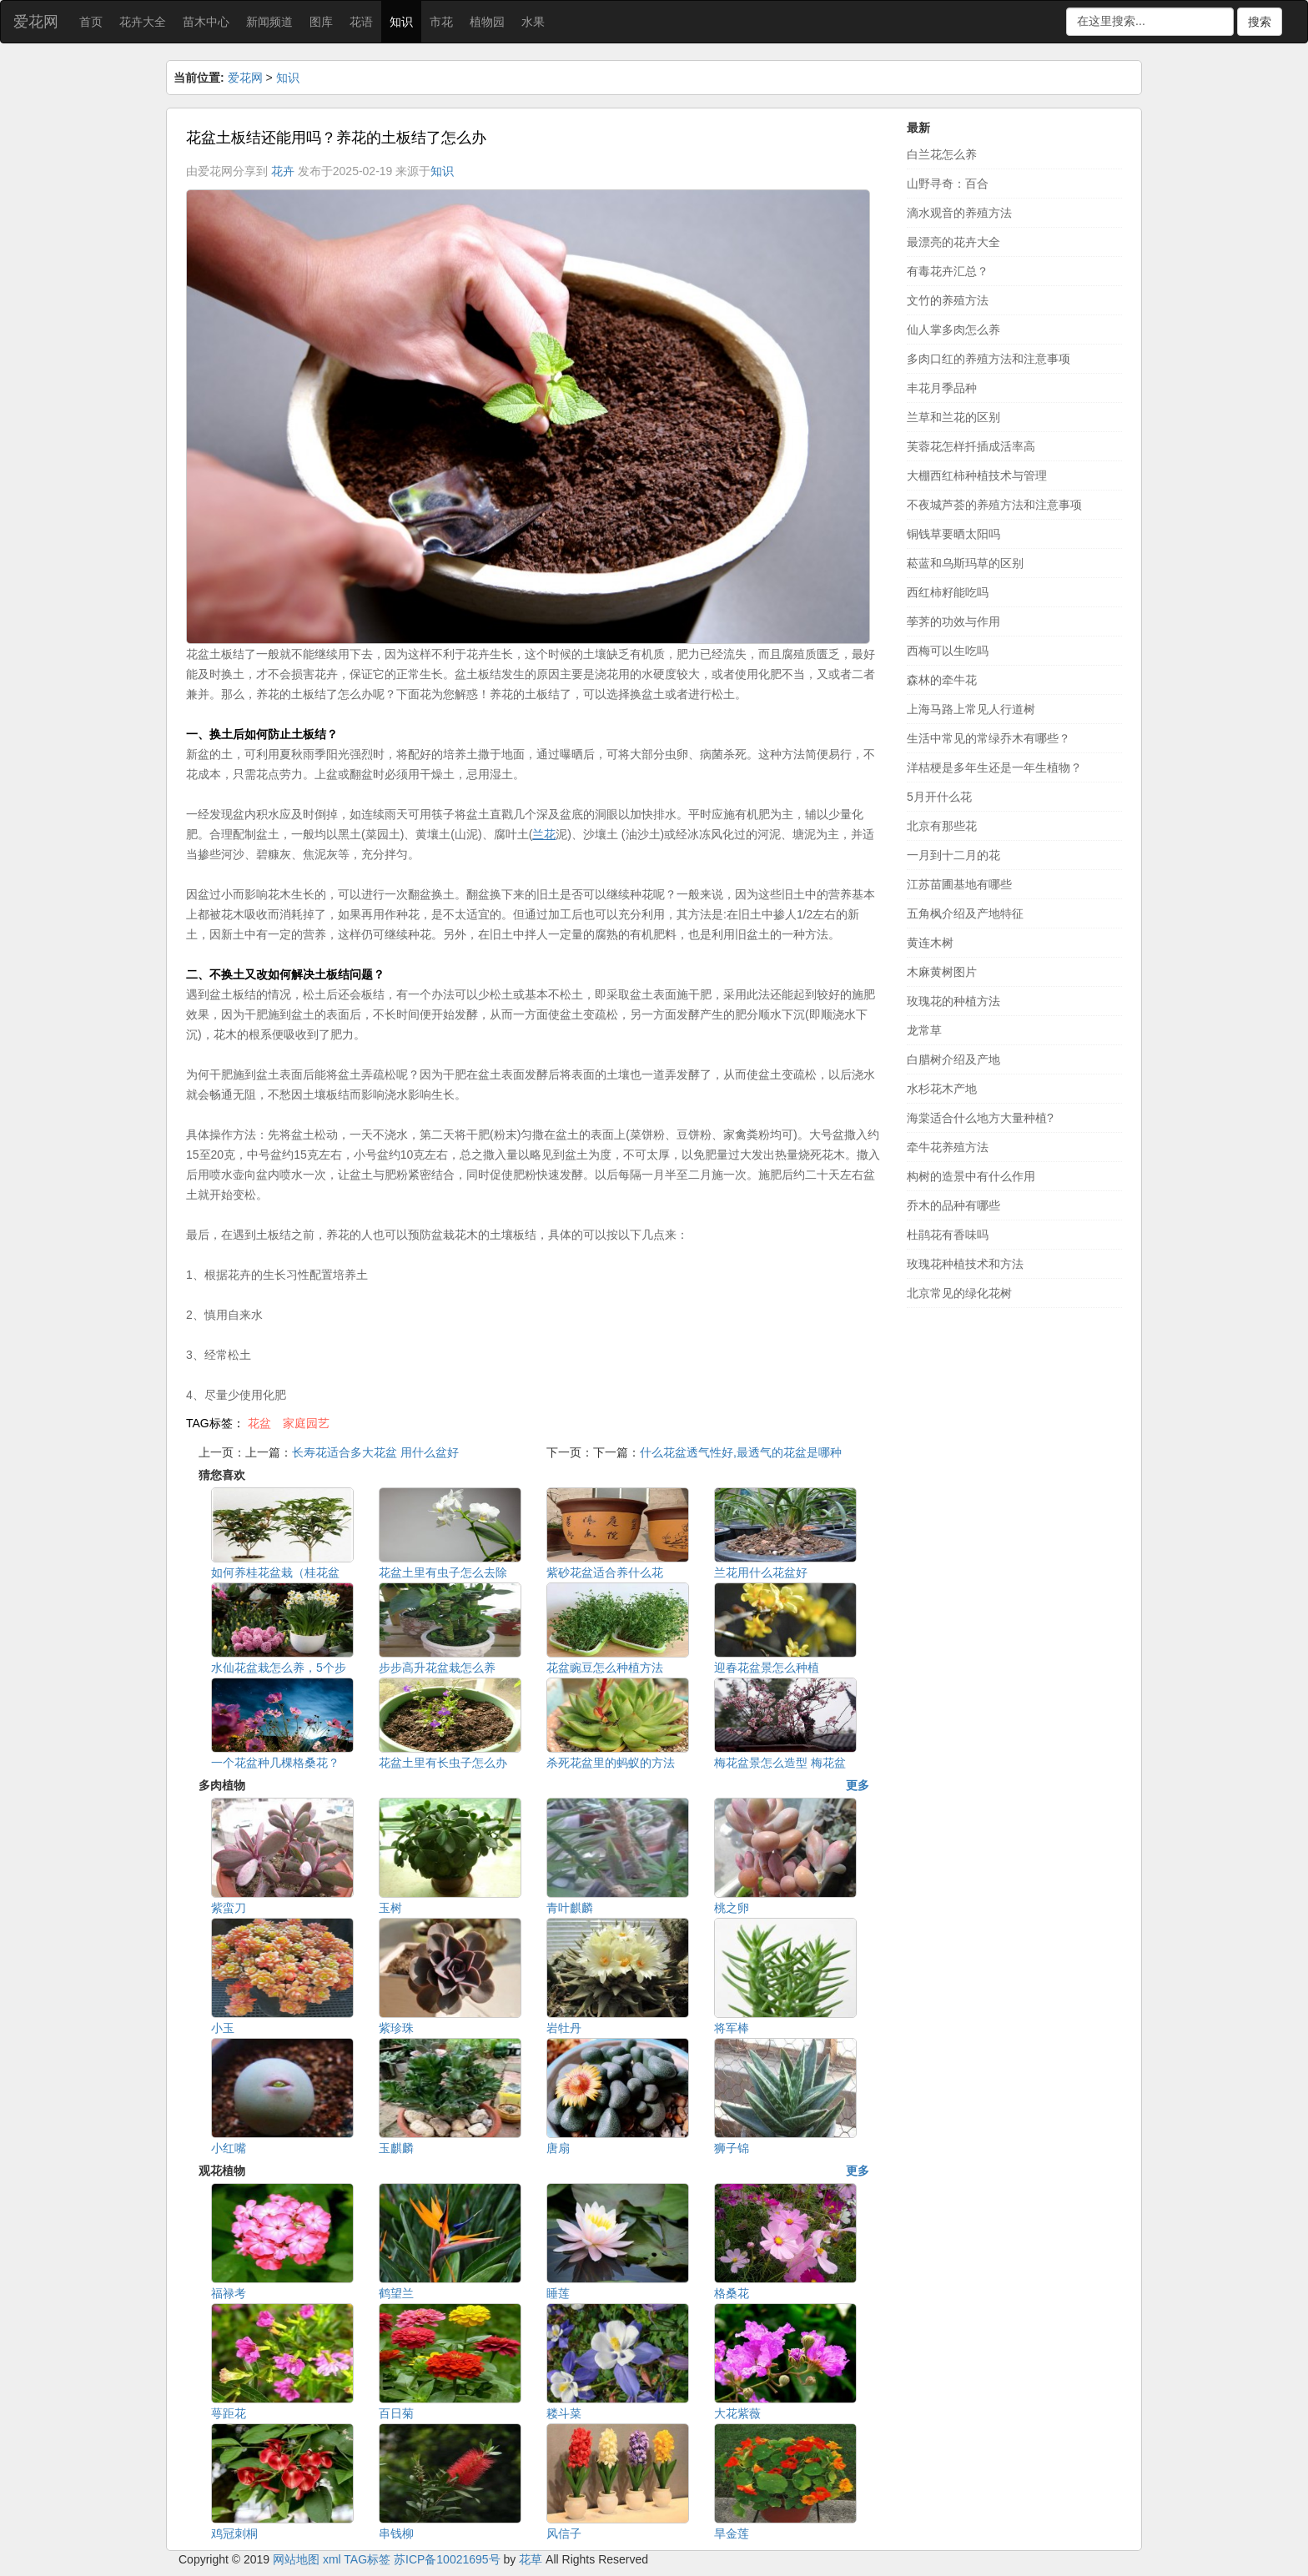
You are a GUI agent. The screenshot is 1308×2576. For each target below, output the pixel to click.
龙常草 (924, 1030)
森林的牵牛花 (942, 680)
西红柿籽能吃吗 (948, 592)
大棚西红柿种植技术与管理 (977, 475)
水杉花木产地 (942, 1088)
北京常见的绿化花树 (959, 1293)
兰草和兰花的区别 (953, 417)
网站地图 (296, 2559)
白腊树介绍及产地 (953, 1059)
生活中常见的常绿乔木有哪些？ (988, 738)
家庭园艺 (306, 1423)
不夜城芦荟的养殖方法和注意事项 (994, 504)
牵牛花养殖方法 (948, 1147)
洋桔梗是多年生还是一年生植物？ (994, 767)
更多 (857, 1785)
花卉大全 (142, 21)
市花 (441, 21)
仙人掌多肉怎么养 (953, 329)
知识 (401, 21)
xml (332, 2559)
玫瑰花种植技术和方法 (965, 1263)
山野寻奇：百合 (948, 183)
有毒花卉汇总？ (948, 271)
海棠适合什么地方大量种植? (980, 1117)
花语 (361, 21)
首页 (91, 21)
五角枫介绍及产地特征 (965, 913)
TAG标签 (367, 2559)
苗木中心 (206, 21)
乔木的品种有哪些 (953, 1205)
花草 (530, 2559)
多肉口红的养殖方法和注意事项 (988, 358)
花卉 (282, 171)
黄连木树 (930, 942)
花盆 (259, 1423)
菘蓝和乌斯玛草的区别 (965, 563)
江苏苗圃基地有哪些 (959, 884)
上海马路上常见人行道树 (971, 709)
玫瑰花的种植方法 (953, 1001)
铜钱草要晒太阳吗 (953, 534)
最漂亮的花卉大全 (953, 242)
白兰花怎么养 (942, 154)
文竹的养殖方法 (948, 300)
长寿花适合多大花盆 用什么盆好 (375, 1452)
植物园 (487, 21)
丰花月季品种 (942, 388)
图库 (321, 21)
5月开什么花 (939, 796)
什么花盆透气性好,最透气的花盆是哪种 (741, 1452)
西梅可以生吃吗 (948, 650)
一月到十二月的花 (953, 855)
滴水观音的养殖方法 (959, 212)
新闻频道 (269, 21)
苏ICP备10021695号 (447, 2559)
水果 (533, 21)
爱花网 (35, 21)
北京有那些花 (942, 826)
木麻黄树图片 (942, 972)
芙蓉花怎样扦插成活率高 (971, 446)
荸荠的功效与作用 (953, 621)
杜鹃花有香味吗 (948, 1234)
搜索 (1259, 21)
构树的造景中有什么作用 (971, 1176)
